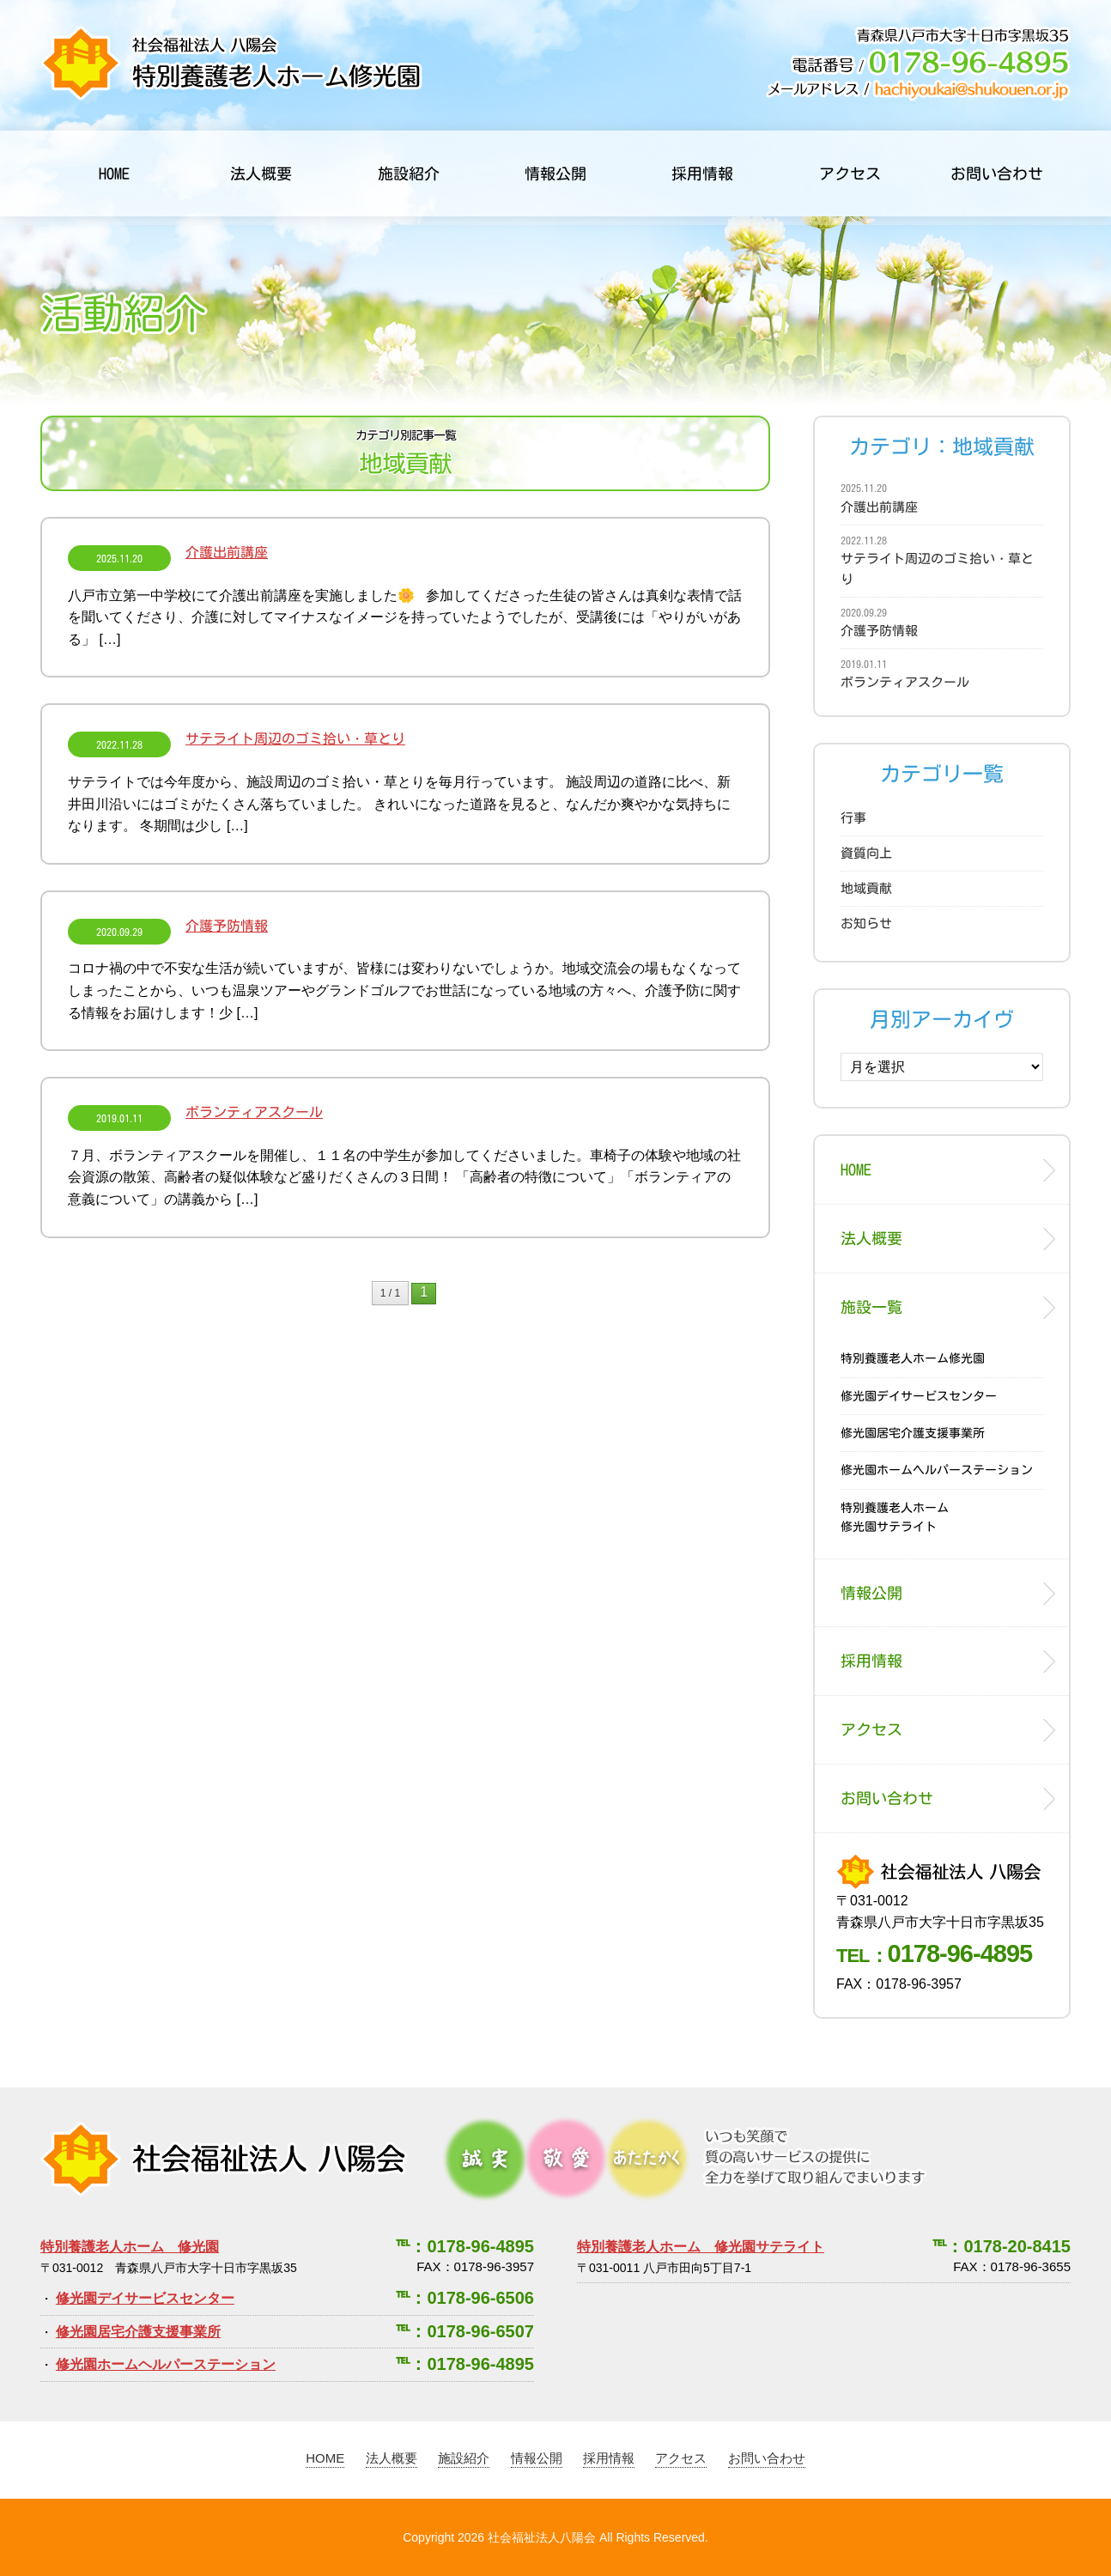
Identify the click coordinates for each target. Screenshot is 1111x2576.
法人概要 (261, 173)
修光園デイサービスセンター (919, 1396)
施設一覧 (871, 1307)
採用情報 (702, 173)
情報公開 (555, 173)
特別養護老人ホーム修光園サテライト (895, 1517)
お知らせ (866, 923)
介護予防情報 (168, 926)
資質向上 (866, 853)
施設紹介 (409, 173)
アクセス (850, 173)
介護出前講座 (168, 552)
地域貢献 (866, 888)
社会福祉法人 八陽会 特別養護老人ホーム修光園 (231, 63)
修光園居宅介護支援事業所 (913, 1433)
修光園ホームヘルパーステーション (937, 1470)
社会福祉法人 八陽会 (224, 2159)
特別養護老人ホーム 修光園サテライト (700, 2246)
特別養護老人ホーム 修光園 (129, 2246)
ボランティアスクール (195, 1112)
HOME (114, 173)
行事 (853, 817)
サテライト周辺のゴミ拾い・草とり (236, 738)
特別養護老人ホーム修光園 (913, 1358)
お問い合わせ (996, 173)
